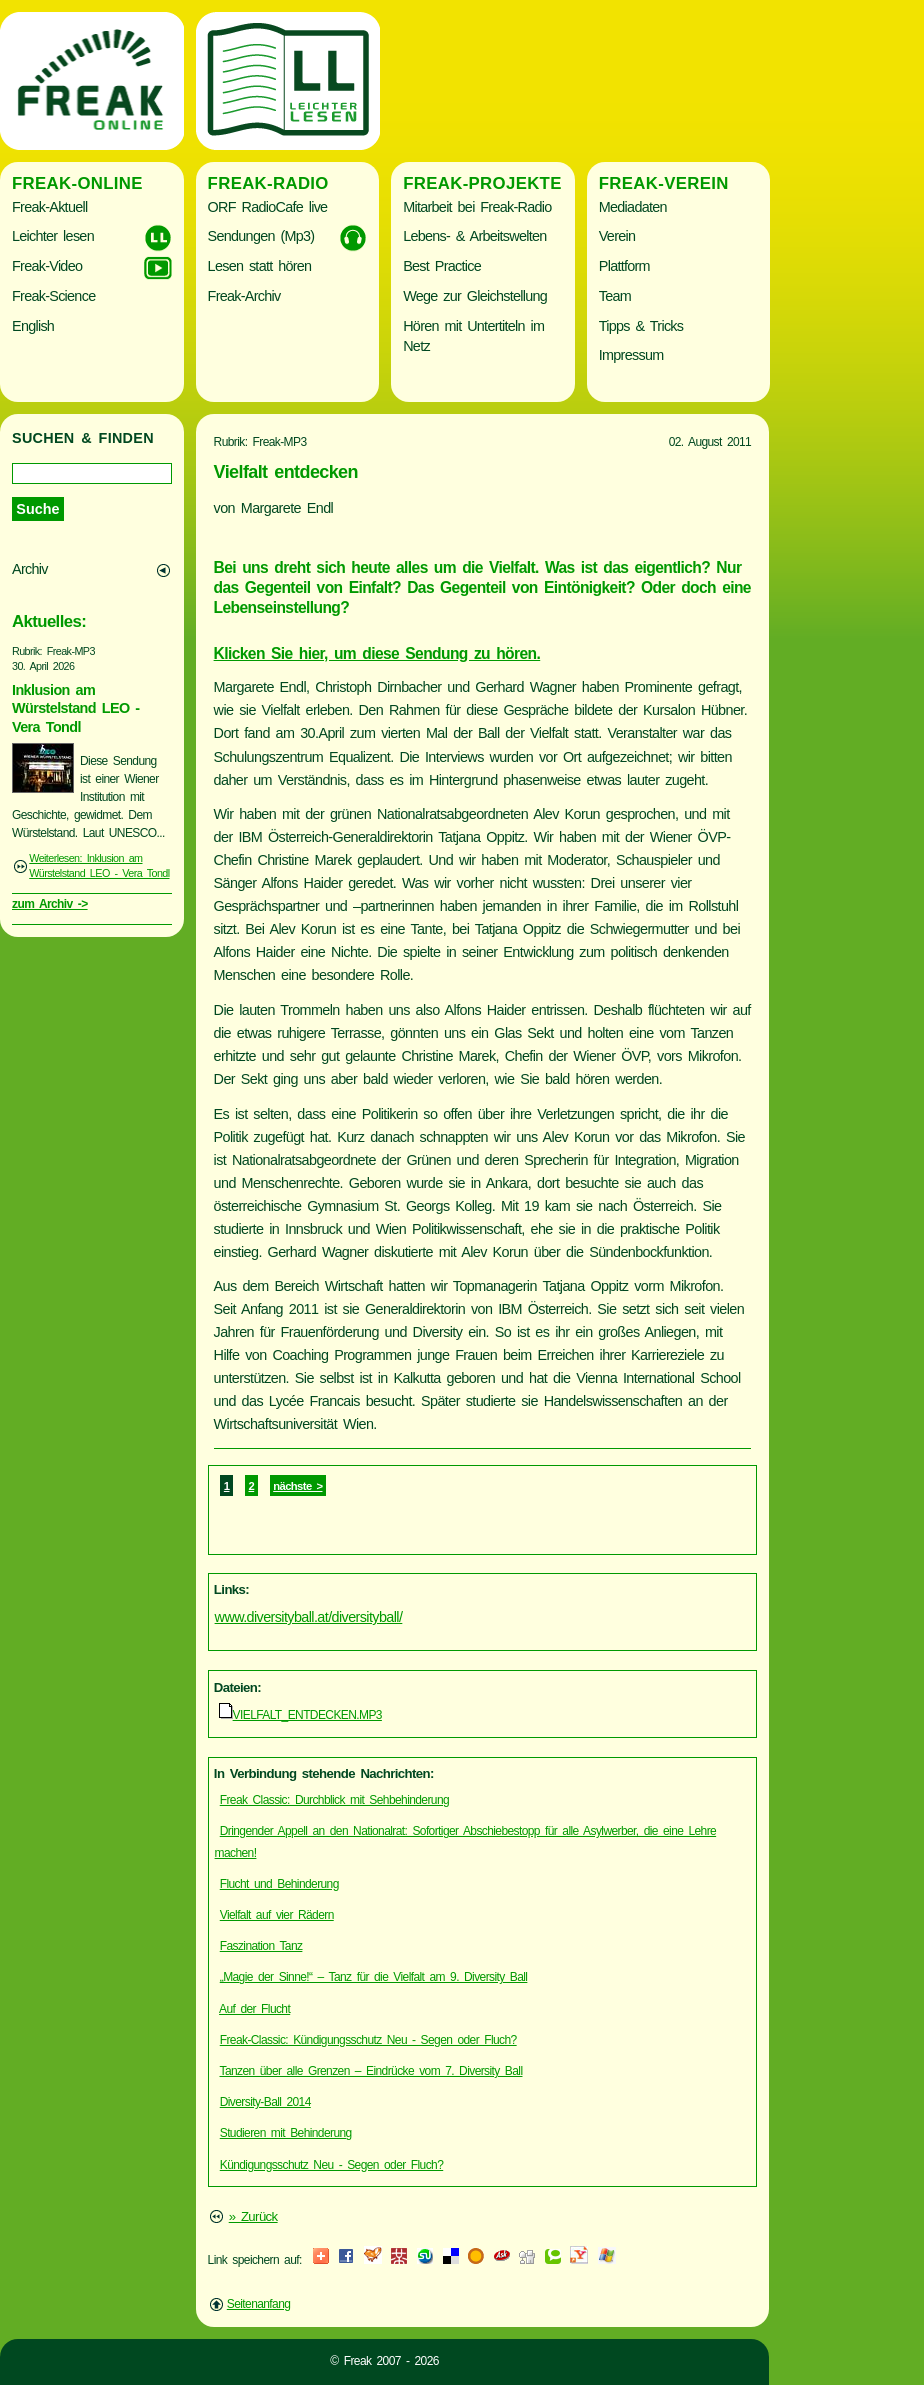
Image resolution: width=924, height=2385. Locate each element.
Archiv (30, 569)
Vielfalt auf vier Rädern (277, 1915)
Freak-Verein (664, 183)
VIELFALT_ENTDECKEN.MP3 (307, 1715)
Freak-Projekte (482, 183)
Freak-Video (47, 266)
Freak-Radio (268, 183)
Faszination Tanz (261, 1946)
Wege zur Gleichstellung (475, 296)
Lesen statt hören (260, 266)
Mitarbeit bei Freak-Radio (477, 207)
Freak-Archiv (244, 296)
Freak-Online (77, 183)
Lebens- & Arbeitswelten (474, 236)
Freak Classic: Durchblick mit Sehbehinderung (334, 1800)
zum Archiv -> (50, 904)
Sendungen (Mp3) (261, 236)
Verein (617, 236)
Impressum (631, 355)
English (33, 326)
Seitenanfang (259, 2304)
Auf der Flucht (254, 2009)
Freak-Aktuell (49, 207)
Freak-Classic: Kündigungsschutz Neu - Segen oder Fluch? (368, 2040)
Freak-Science (53, 296)
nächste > (297, 1486)
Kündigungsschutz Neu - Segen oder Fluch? (331, 2165)
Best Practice (442, 266)
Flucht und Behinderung (279, 1884)
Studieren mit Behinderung (286, 2133)
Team (615, 296)
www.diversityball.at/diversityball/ (309, 1617)
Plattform (624, 266)
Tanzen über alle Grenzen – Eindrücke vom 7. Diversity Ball (371, 2071)
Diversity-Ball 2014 (265, 2102)
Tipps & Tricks (641, 326)
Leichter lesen (53, 236)
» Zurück (253, 2216)
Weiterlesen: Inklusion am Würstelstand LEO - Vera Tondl (99, 866)
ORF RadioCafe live (268, 207)
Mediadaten (633, 207)
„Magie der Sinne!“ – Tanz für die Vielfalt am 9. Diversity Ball (374, 1977)
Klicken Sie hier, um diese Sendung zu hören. (377, 653)
